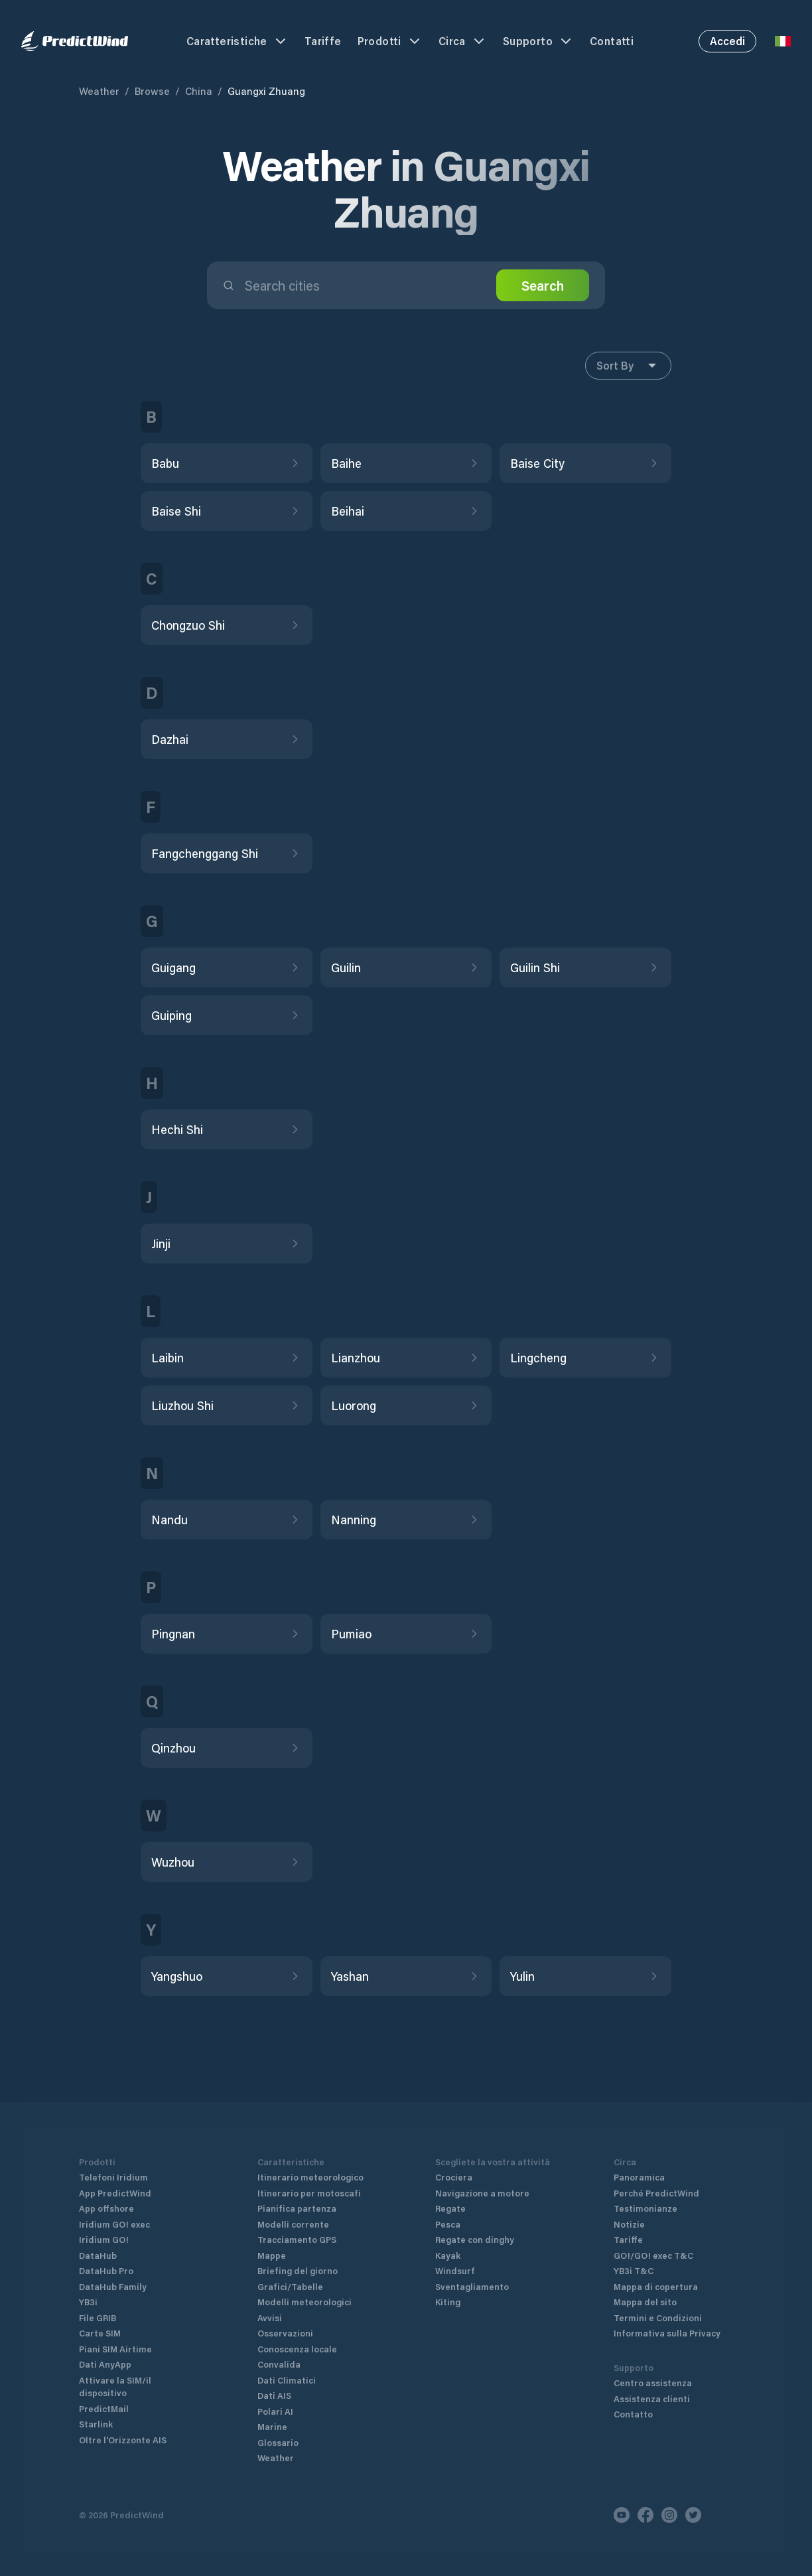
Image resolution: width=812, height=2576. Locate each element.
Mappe (271, 2255)
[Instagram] (669, 2515)
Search (542, 285)
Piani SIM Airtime (115, 2348)
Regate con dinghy (474, 2239)
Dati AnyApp (105, 2364)
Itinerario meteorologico (310, 2176)
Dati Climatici (286, 2380)
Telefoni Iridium (113, 2176)
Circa (463, 41)
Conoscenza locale (297, 2348)
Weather (99, 91)
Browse (152, 91)
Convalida (279, 2364)
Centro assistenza (653, 2382)
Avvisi (269, 2317)
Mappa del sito (645, 2301)
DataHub (98, 2255)
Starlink (96, 2423)
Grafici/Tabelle (290, 2286)
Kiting (447, 2301)
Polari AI (275, 2411)
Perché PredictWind (656, 2192)
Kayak (447, 2255)
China (198, 91)
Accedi (727, 41)
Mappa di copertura (656, 2286)
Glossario (278, 2442)
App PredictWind (115, 2192)
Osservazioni (285, 2332)
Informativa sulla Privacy (667, 2332)
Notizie (629, 2224)
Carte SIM (100, 2332)
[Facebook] (645, 2515)
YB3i (88, 2301)
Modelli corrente (293, 2224)
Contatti (612, 41)
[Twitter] (693, 2515)
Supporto (538, 41)
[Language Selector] (783, 41)
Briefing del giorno (297, 2270)
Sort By (628, 366)
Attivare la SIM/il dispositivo (115, 2386)
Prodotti (390, 41)
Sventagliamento (472, 2286)
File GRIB (97, 2317)
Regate (450, 2208)
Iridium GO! (104, 2239)
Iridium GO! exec (114, 2224)
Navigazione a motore (482, 2192)
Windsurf (455, 2270)
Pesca (447, 2224)
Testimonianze (645, 2208)
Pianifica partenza (296, 2208)
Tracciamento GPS (296, 2239)
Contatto (633, 2413)
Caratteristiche (237, 41)
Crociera (453, 2176)
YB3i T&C (633, 2270)
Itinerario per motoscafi (309, 2192)
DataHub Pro (106, 2270)
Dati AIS (274, 2395)
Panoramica (639, 2176)
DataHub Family (113, 2286)
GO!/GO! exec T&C (653, 2255)
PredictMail (104, 2408)
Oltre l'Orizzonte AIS (123, 2439)
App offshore (106, 2208)
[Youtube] (622, 2515)
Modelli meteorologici (304, 2301)
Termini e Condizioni (658, 2317)
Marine (272, 2426)
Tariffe (323, 41)
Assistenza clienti (652, 2398)
